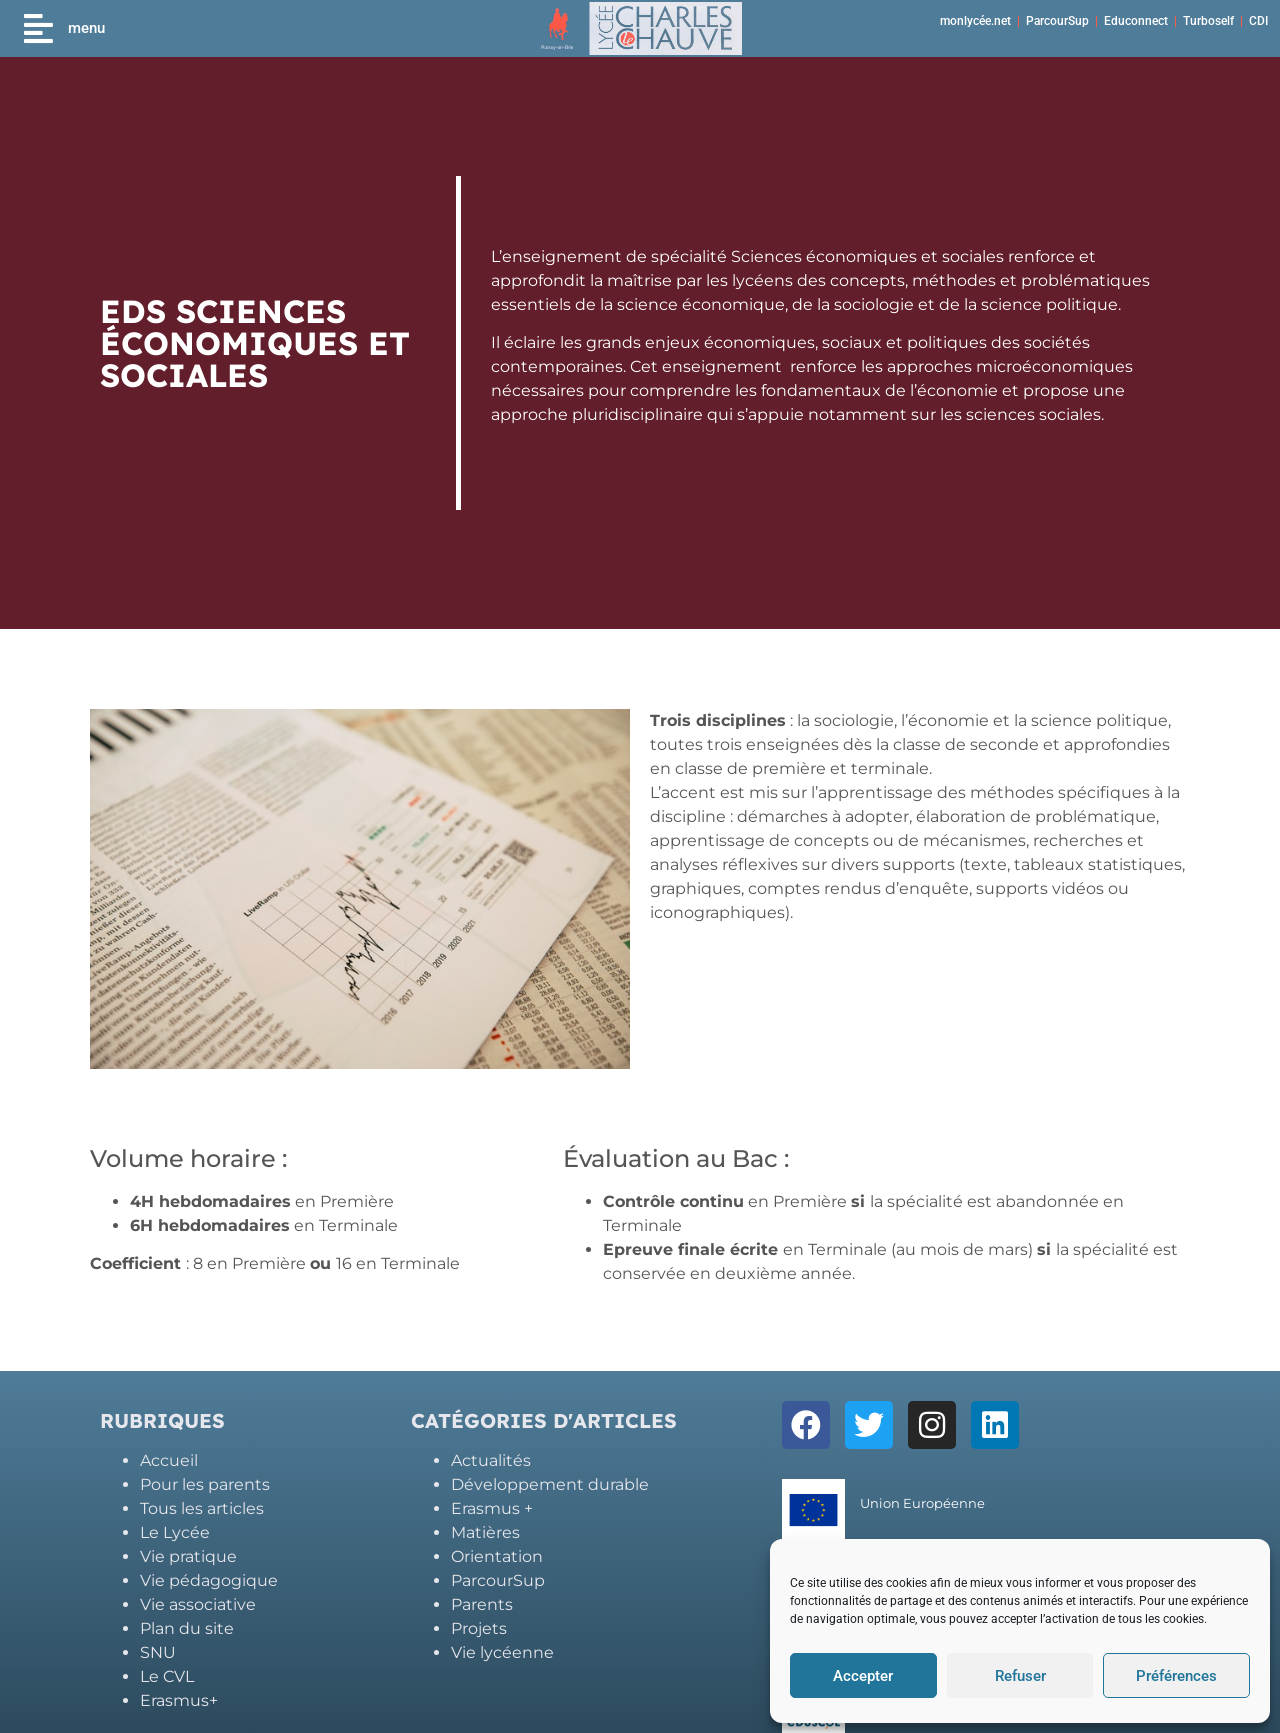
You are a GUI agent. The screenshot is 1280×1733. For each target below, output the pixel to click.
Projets (479, 1628)
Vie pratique (188, 1556)
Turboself (1208, 21)
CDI (1258, 21)
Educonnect (1136, 21)
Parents (482, 1604)
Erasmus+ (179, 1700)
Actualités (491, 1460)
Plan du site (187, 1628)
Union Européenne (922, 1503)
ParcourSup (1057, 21)
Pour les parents (205, 1484)
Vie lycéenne (502, 1652)
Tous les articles (202, 1508)
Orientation (497, 1556)
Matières (485, 1532)
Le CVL (167, 1676)
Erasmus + (492, 1508)
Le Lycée (175, 1532)
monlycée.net (975, 21)
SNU (158, 1652)
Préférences (1176, 1676)
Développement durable (550, 1484)
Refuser (1020, 1676)
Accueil (169, 1460)
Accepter (863, 1676)
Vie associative (198, 1604)
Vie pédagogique (209, 1580)
